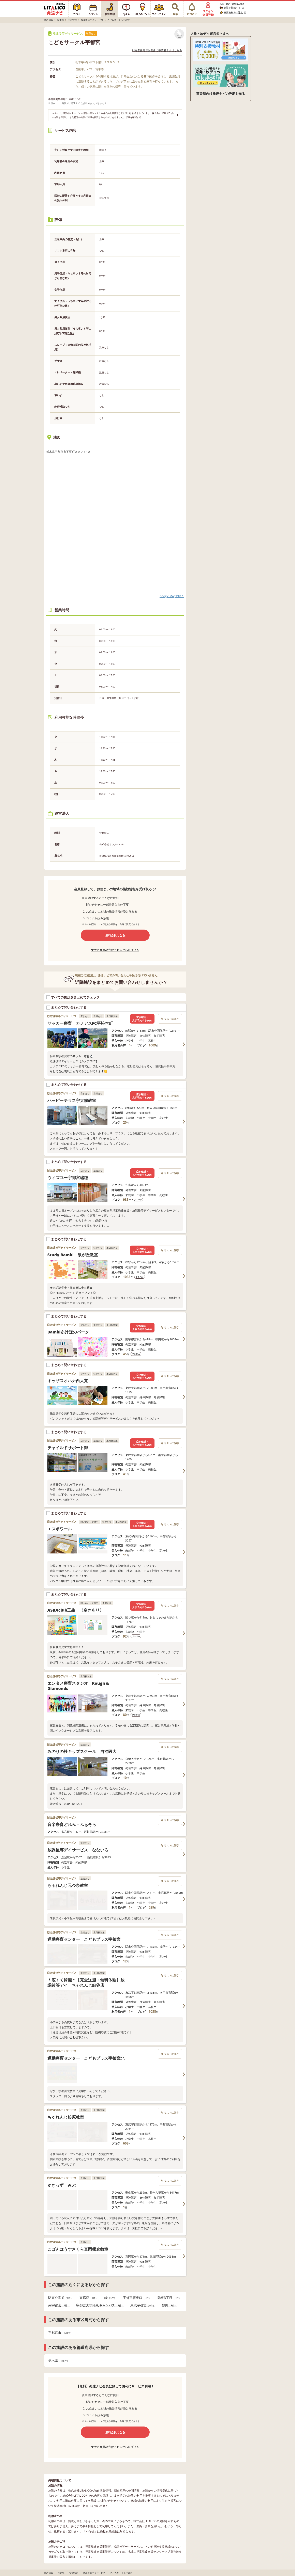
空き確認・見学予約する (142, 1018)
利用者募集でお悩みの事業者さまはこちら (157, 50)
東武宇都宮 (142, 2305)
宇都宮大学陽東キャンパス (100, 2305)
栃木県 (59, 2360)
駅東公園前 (60, 2298)
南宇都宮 (59, 2305)
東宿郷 (88, 2298)
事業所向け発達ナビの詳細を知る (220, 93)
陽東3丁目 (169, 2298)
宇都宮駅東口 (137, 2298)
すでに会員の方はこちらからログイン (115, 950)
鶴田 (169, 2305)
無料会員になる (115, 935)
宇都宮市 (60, 2333)
